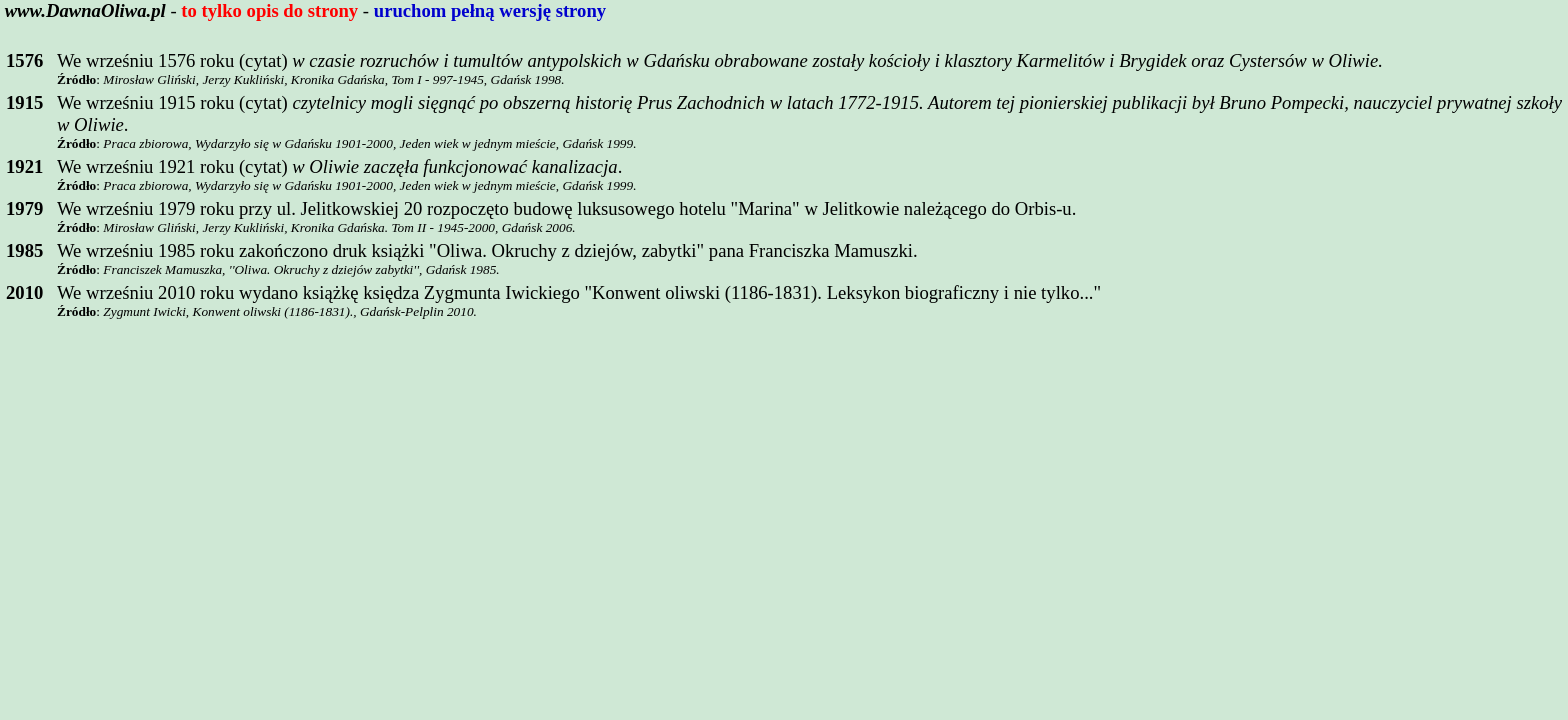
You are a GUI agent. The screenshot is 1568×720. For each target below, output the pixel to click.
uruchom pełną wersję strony (490, 10)
